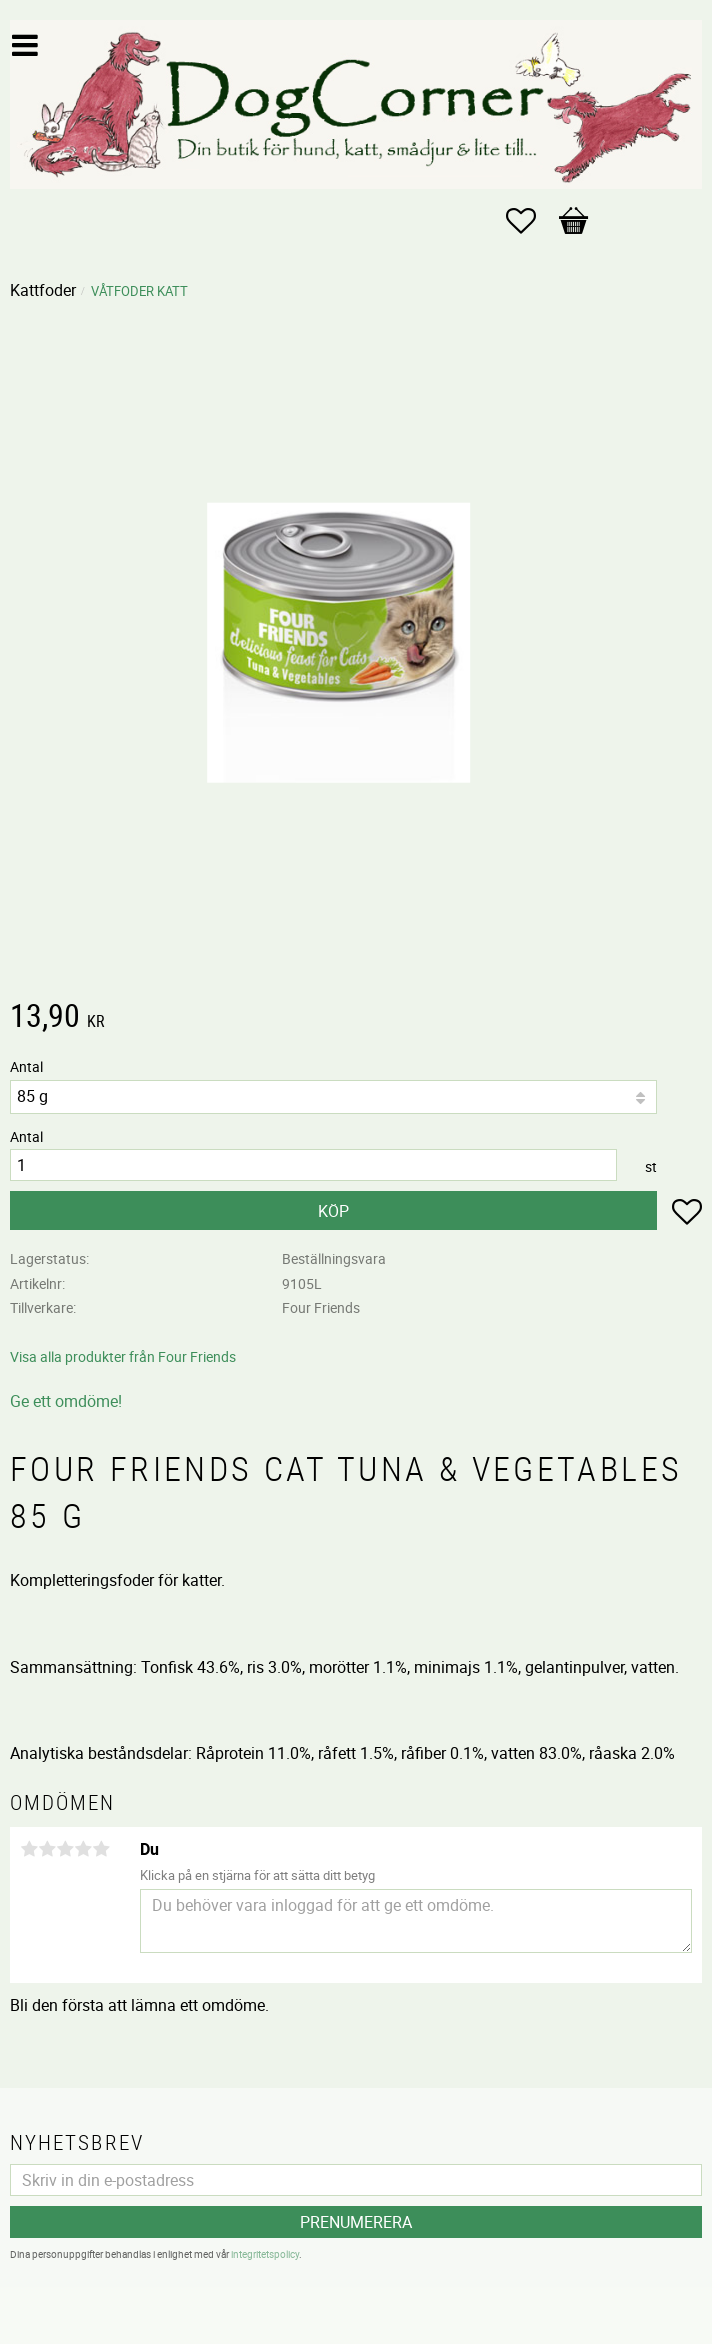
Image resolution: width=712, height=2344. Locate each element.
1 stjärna (29, 1849)
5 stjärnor (101, 1849)
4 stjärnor (83, 1849)
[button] (531, 221)
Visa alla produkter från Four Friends (123, 1356)
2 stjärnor (47, 1849)
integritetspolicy (265, 2254)
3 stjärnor (65, 1849)
